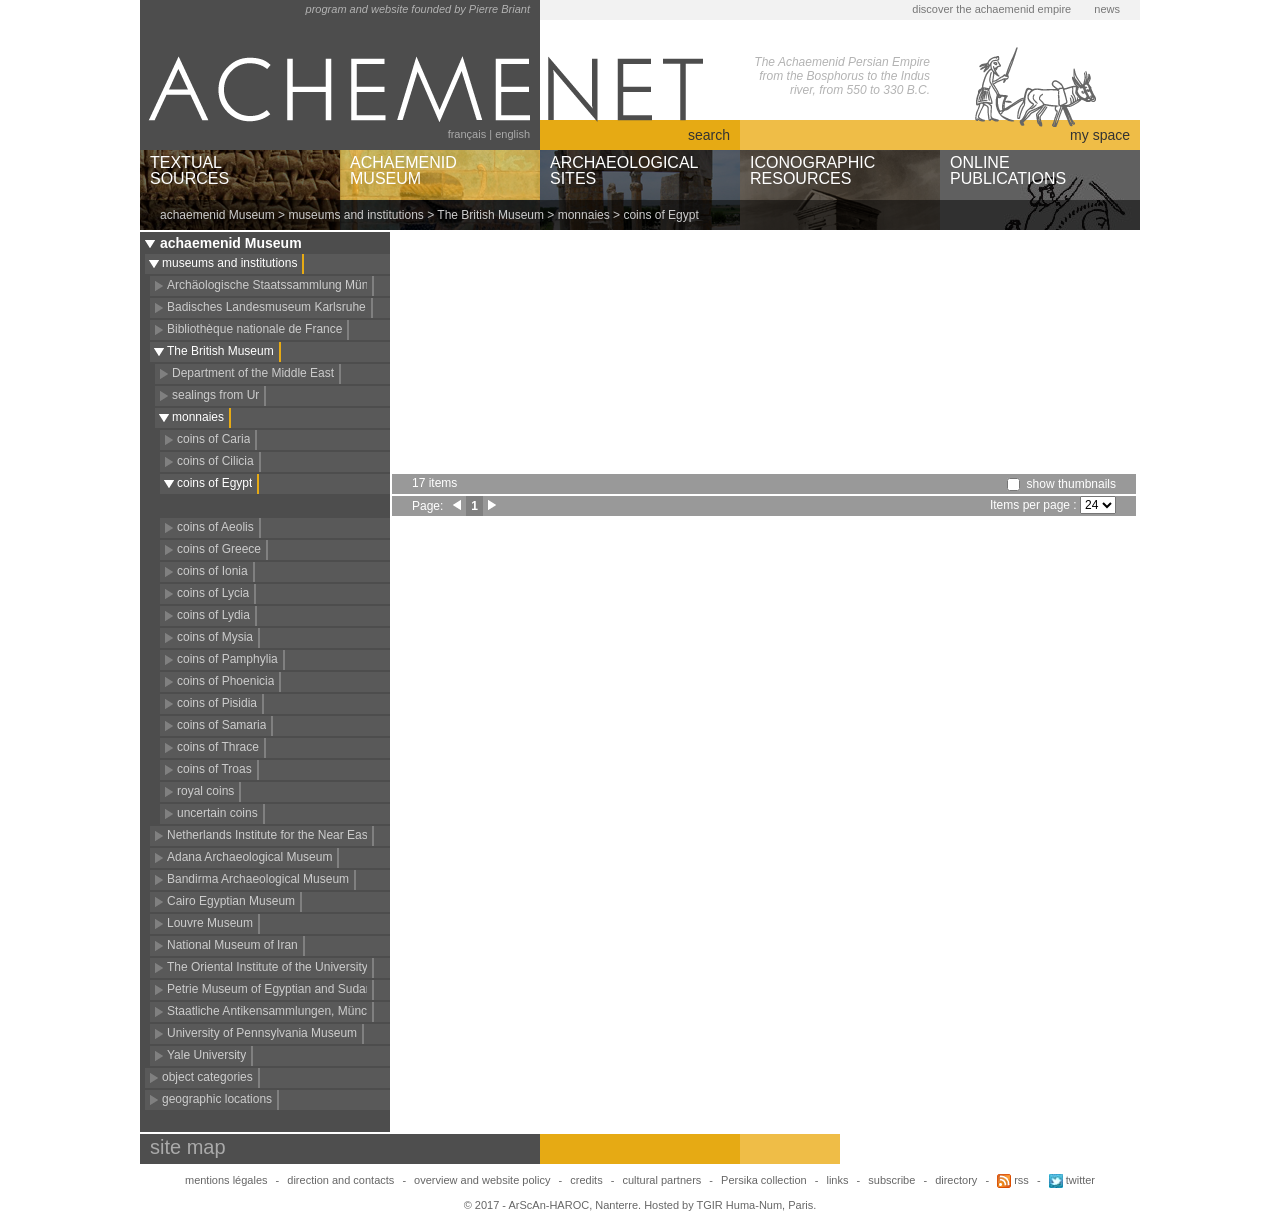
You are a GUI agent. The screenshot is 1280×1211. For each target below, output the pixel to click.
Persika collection (765, 1180)
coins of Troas (214, 769)
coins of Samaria (221, 725)
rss (1013, 1180)
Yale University (206, 1055)
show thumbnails (1071, 484)
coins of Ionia (212, 571)
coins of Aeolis (215, 527)
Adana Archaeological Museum (249, 857)
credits (586, 1180)
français (467, 134)
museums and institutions (355, 215)
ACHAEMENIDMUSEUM (403, 170)
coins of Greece (219, 549)
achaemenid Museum (217, 215)
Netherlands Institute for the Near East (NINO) (289, 835)
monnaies (584, 215)
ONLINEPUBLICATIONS (1008, 170)
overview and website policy (482, 1180)
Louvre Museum (210, 923)
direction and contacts (340, 1180)
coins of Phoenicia (225, 681)
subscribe (891, 1180)
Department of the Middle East (253, 373)
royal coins (205, 791)
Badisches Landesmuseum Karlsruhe (266, 307)
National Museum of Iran (232, 945)
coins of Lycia (213, 593)
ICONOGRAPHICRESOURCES (812, 170)
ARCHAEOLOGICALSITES (624, 170)
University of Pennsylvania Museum (262, 1033)
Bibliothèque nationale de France (254, 329)
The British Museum (490, 215)
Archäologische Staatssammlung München (280, 285)
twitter (1072, 1180)
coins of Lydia (213, 615)
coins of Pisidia (217, 703)
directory (956, 1180)
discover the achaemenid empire (991, 9)
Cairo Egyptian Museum (231, 901)
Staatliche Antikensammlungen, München (277, 1011)
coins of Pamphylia (227, 659)
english (512, 134)
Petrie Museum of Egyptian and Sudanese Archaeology (314, 989)
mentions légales (226, 1180)
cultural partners (661, 1180)
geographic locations (217, 1099)
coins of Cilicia (215, 461)
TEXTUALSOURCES (189, 170)
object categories (207, 1077)
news (1107, 9)
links (837, 1180)
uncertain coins (217, 813)
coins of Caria (213, 439)
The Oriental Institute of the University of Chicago (297, 967)
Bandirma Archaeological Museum (258, 879)
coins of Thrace (218, 747)
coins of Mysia (215, 637)
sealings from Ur (215, 395)
